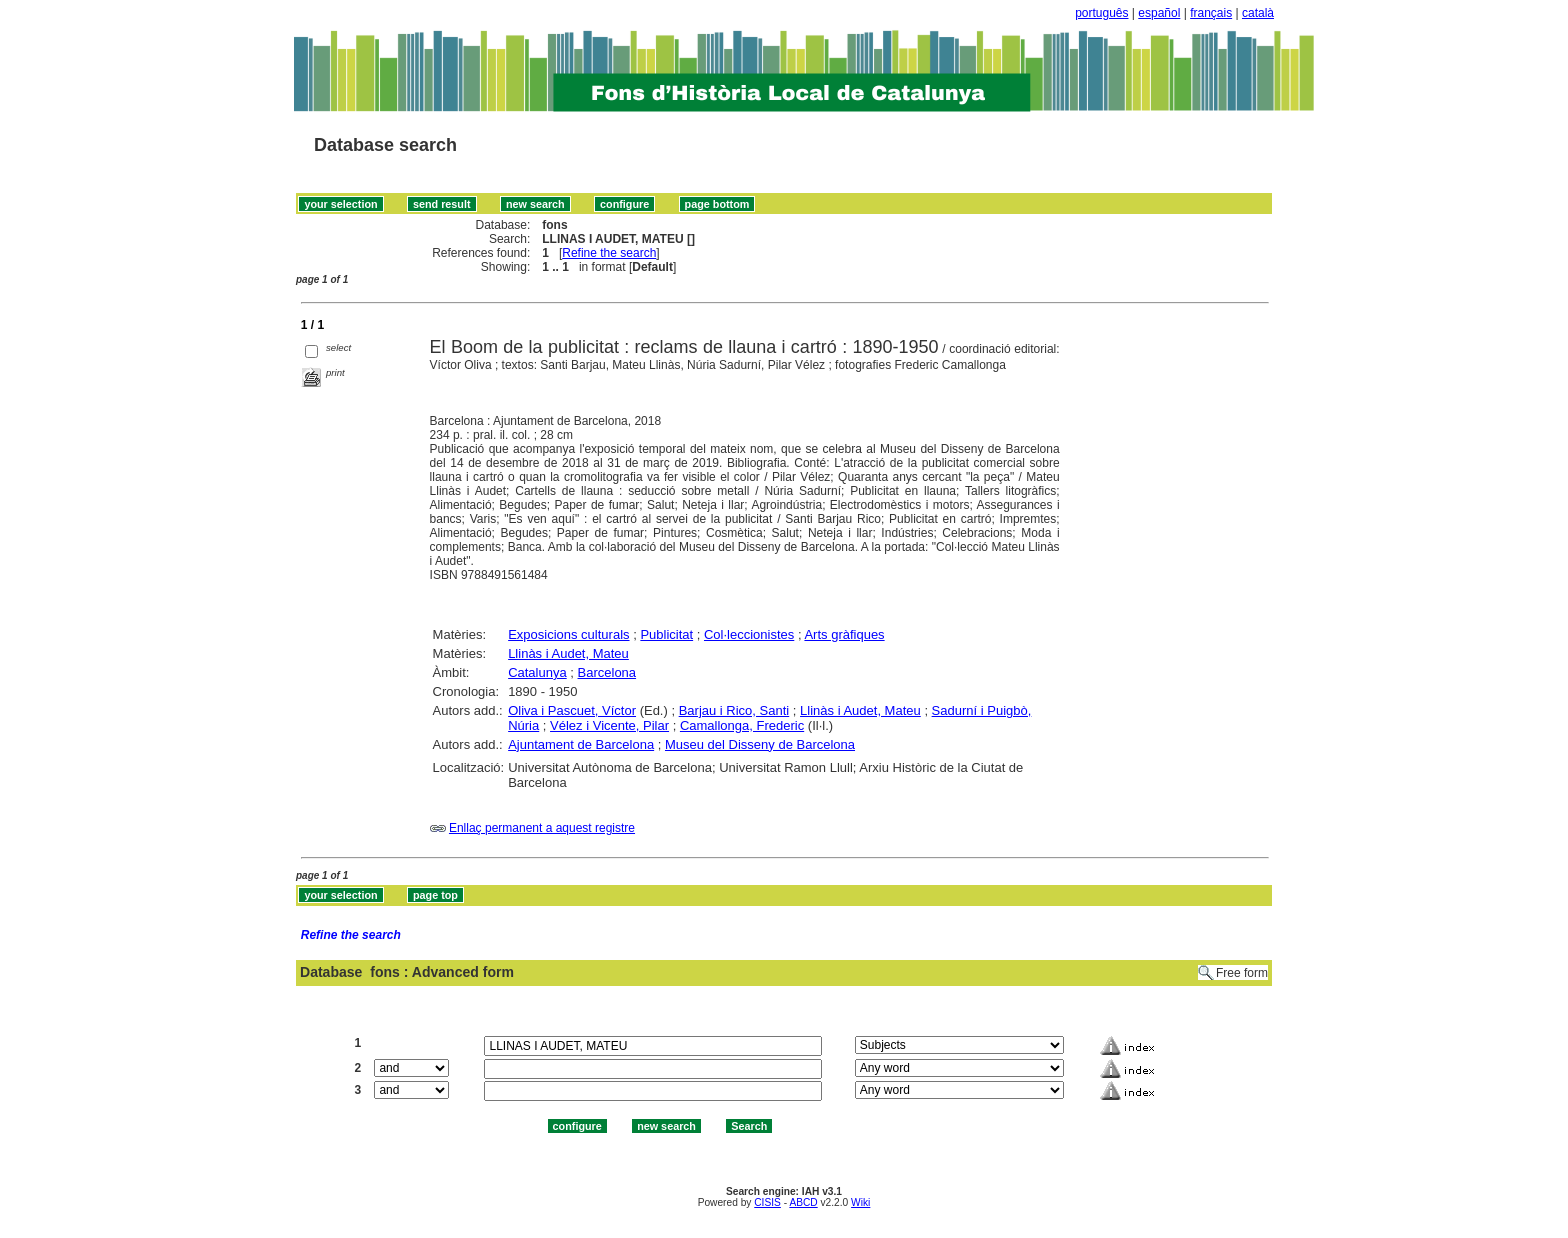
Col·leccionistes (749, 634)
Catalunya (537, 672)
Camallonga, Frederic (742, 725)
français (1211, 13)
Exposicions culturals (568, 634)
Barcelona (607, 672)
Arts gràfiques (844, 634)
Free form (1242, 973)
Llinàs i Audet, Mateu (568, 653)
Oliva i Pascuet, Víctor (572, 710)
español (1159, 13)
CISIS (767, 1202)
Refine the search (609, 253)
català (1258, 13)
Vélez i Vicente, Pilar (609, 725)
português (1101, 13)
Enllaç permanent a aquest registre (542, 828)
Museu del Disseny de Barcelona (760, 744)
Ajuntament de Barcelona (581, 744)
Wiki (860, 1202)
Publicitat (666, 634)
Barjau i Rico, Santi (734, 710)
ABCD (803, 1202)
